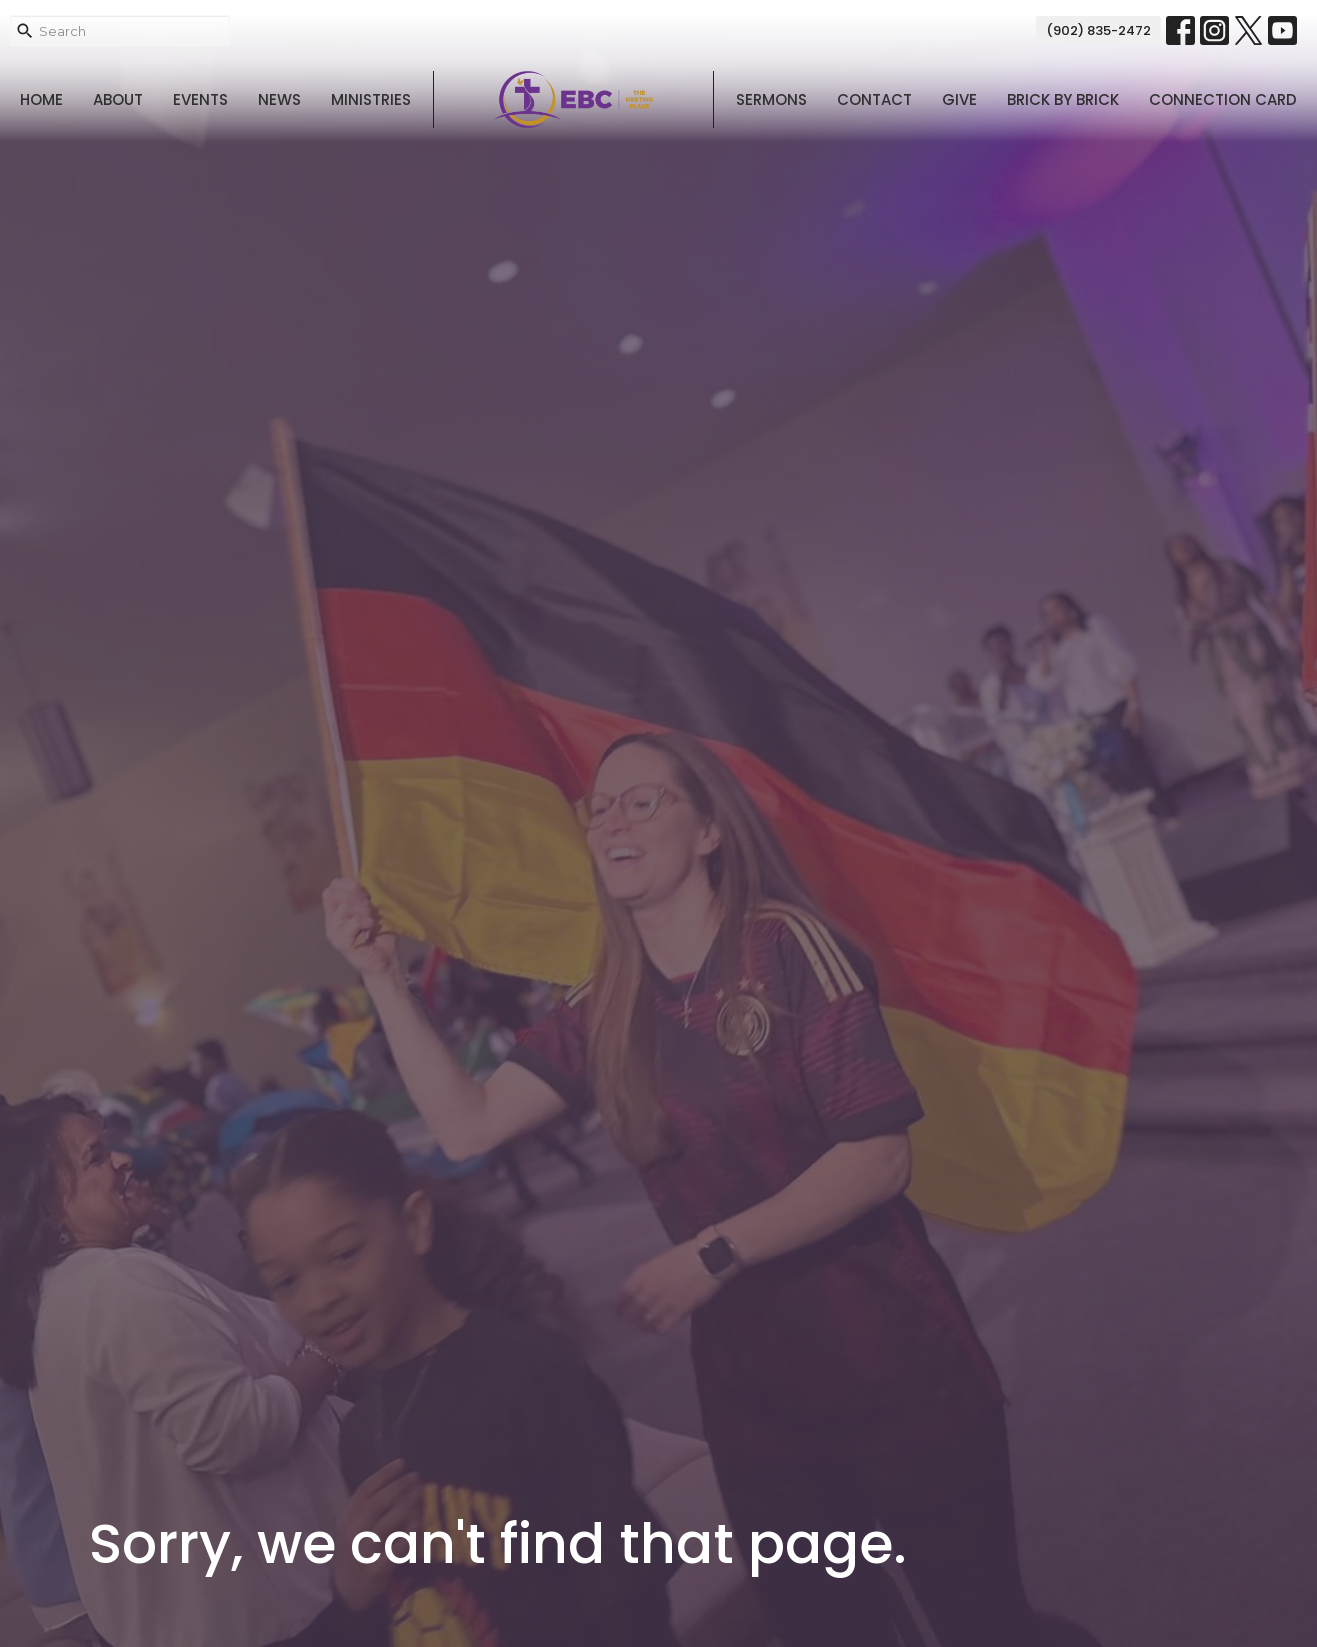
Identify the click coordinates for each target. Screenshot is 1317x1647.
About (118, 99)
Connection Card (1223, 99)
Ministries (371, 99)
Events (200, 99)
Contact (874, 99)
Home (41, 99)
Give (959, 99)
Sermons (771, 99)
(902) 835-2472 (1098, 30)
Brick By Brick (1063, 99)
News (279, 99)
